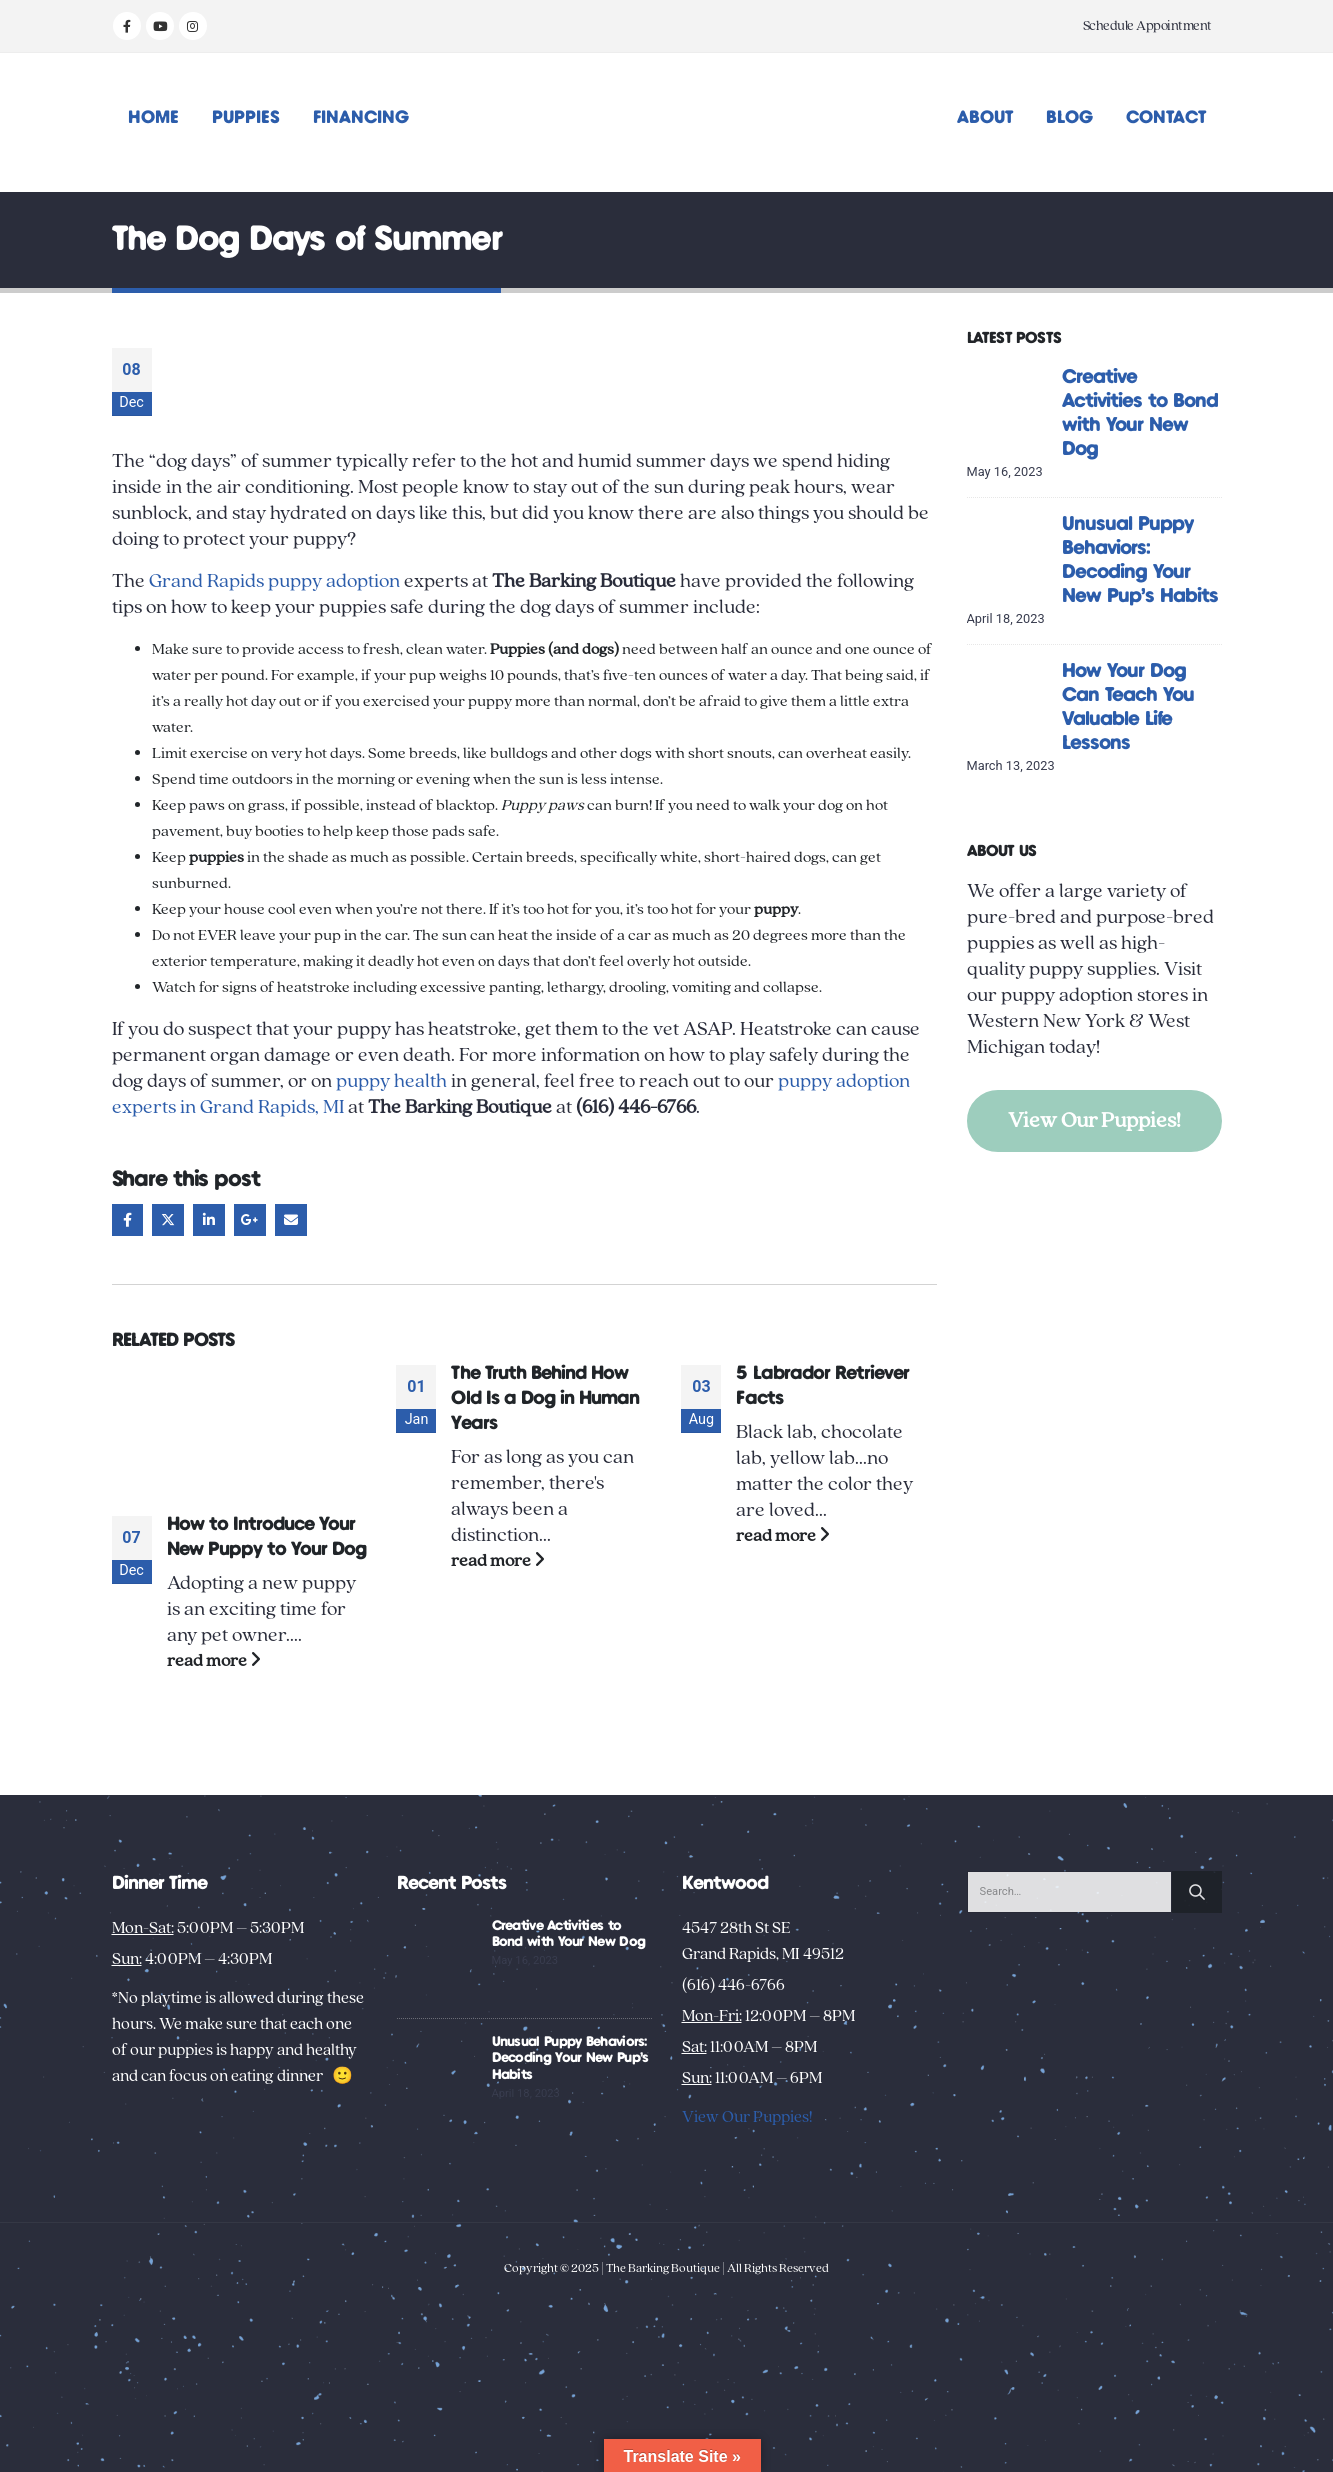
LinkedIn (209, 1220)
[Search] (1197, 1892)
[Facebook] (127, 26)
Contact (1166, 118)
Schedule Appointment (1147, 26)
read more (214, 1660)
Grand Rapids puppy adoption (274, 581)
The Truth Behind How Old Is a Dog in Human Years (545, 1398)
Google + (250, 1220)
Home (153, 118)
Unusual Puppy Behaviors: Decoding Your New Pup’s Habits (570, 2059)
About (985, 118)
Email (291, 1220)
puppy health (391, 1081)
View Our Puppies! (1094, 1120)
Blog (1069, 118)
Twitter (168, 1220)
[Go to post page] (239, 1427)
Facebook (128, 1220)
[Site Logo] (666, 122)
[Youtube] (160, 26)
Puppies (246, 118)
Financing (361, 118)
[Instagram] (193, 26)
